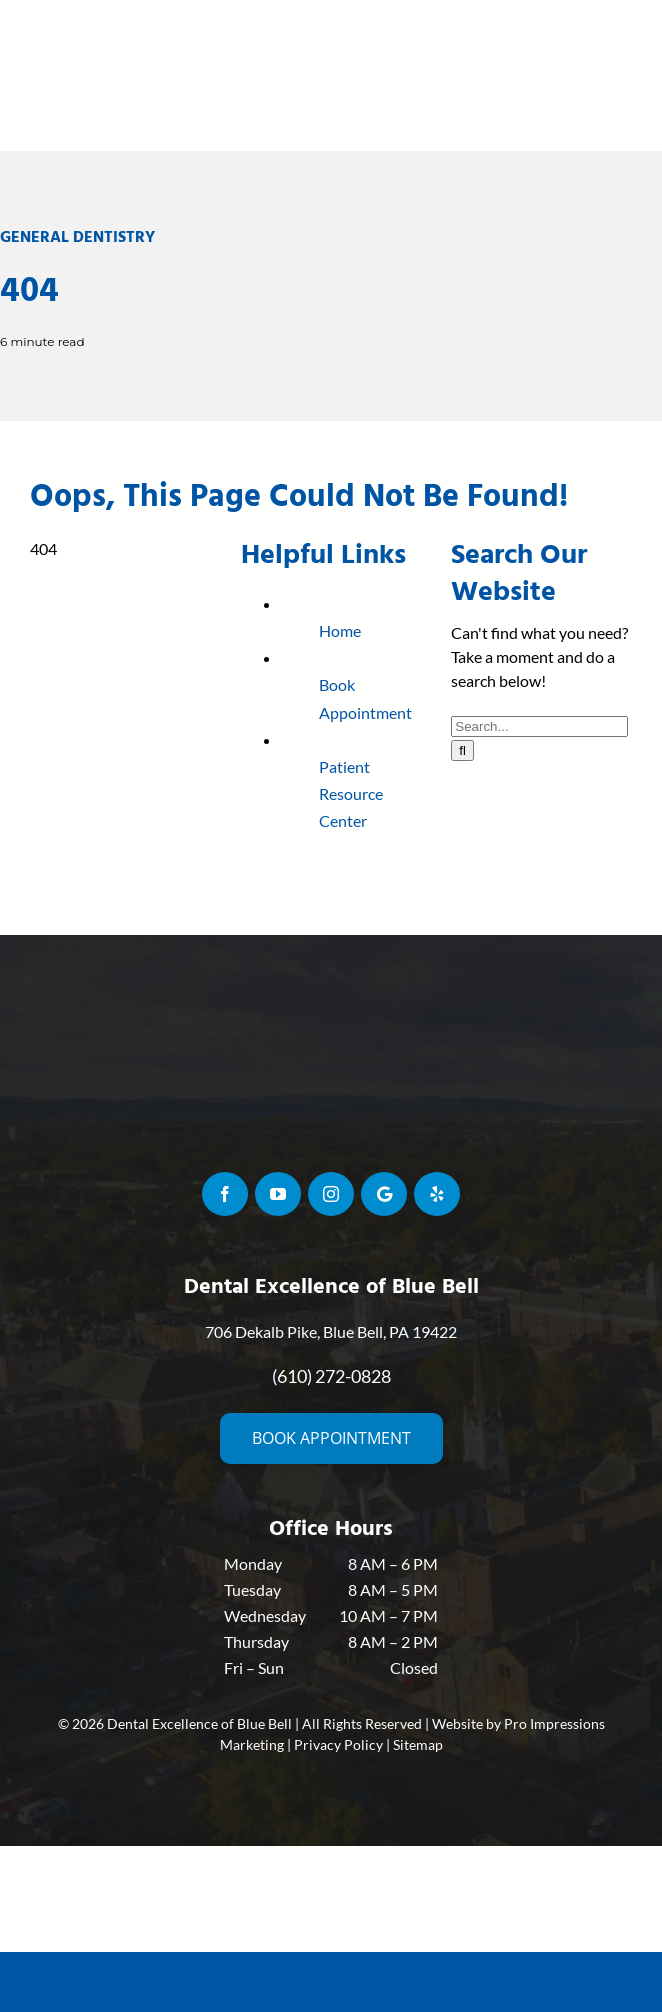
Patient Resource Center (351, 793)
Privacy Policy (338, 1744)
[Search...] (539, 726)
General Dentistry (77, 237)
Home (340, 630)
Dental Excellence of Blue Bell (199, 1723)
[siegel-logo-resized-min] (331, 17)
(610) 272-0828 (331, 1376)
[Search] (462, 750)
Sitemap (418, 1744)
